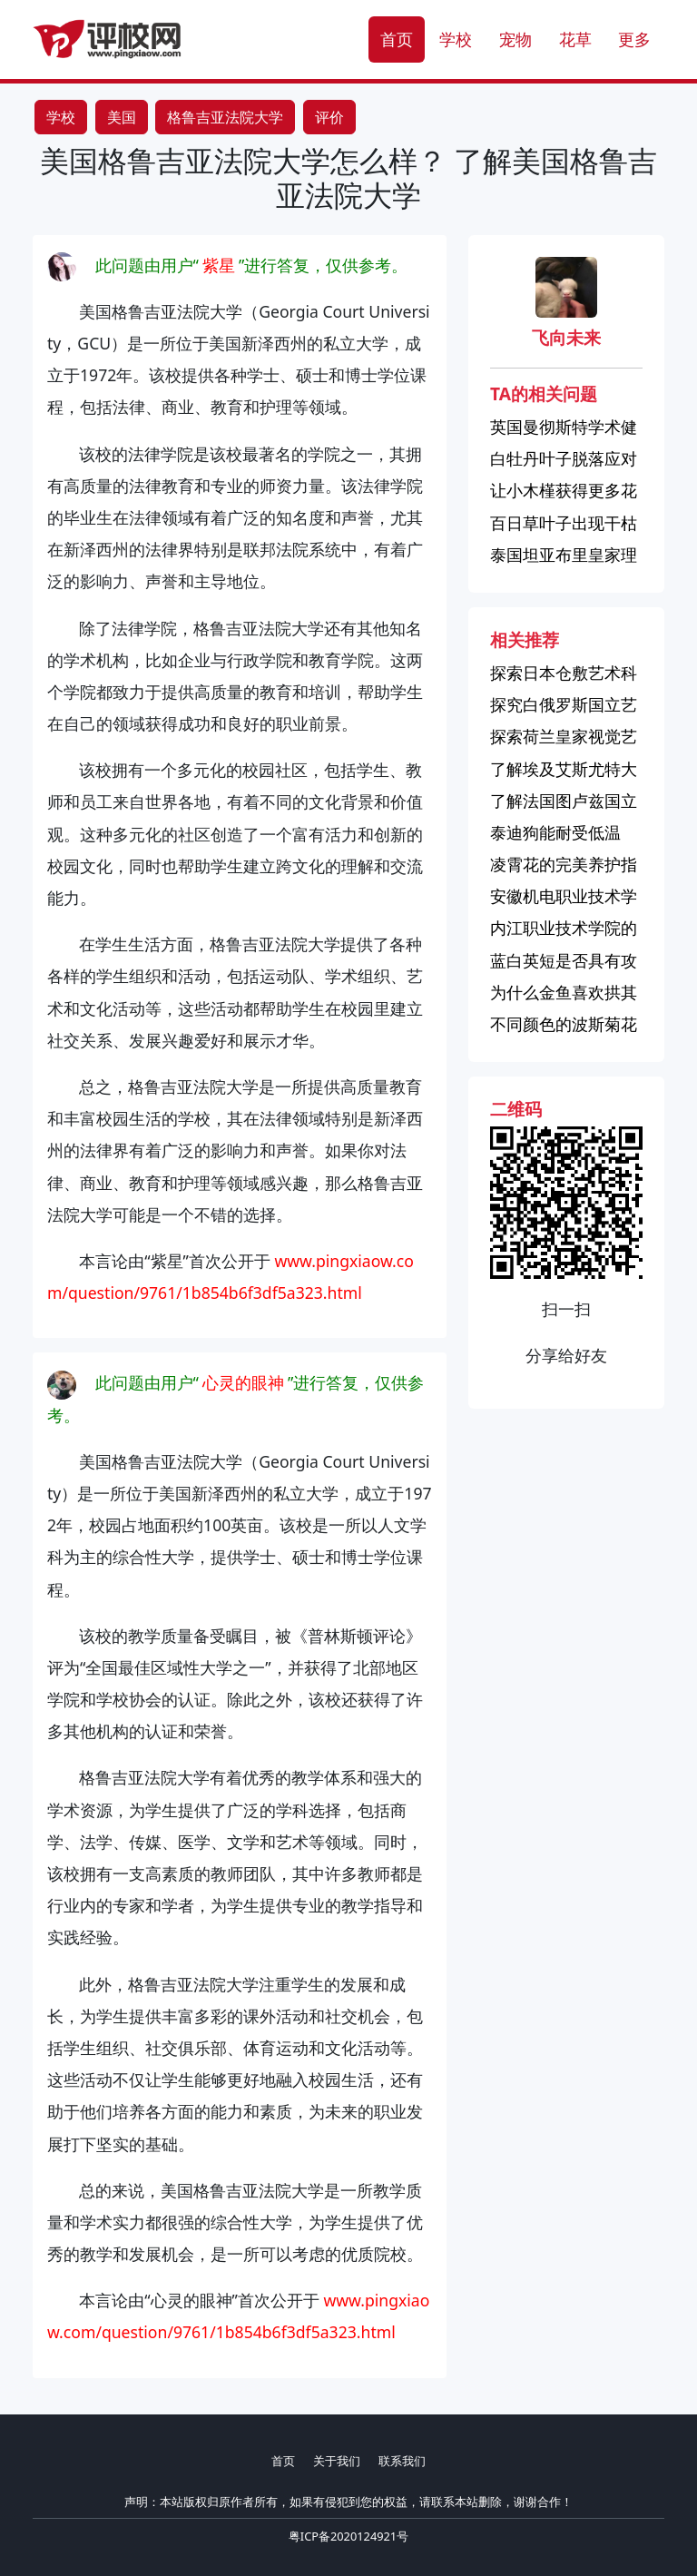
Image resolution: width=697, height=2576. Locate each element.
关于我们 (336, 2461)
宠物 (515, 39)
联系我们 (402, 2461)
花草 (575, 39)
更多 (634, 39)
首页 (396, 39)
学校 (455, 39)
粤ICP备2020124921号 (348, 2536)
